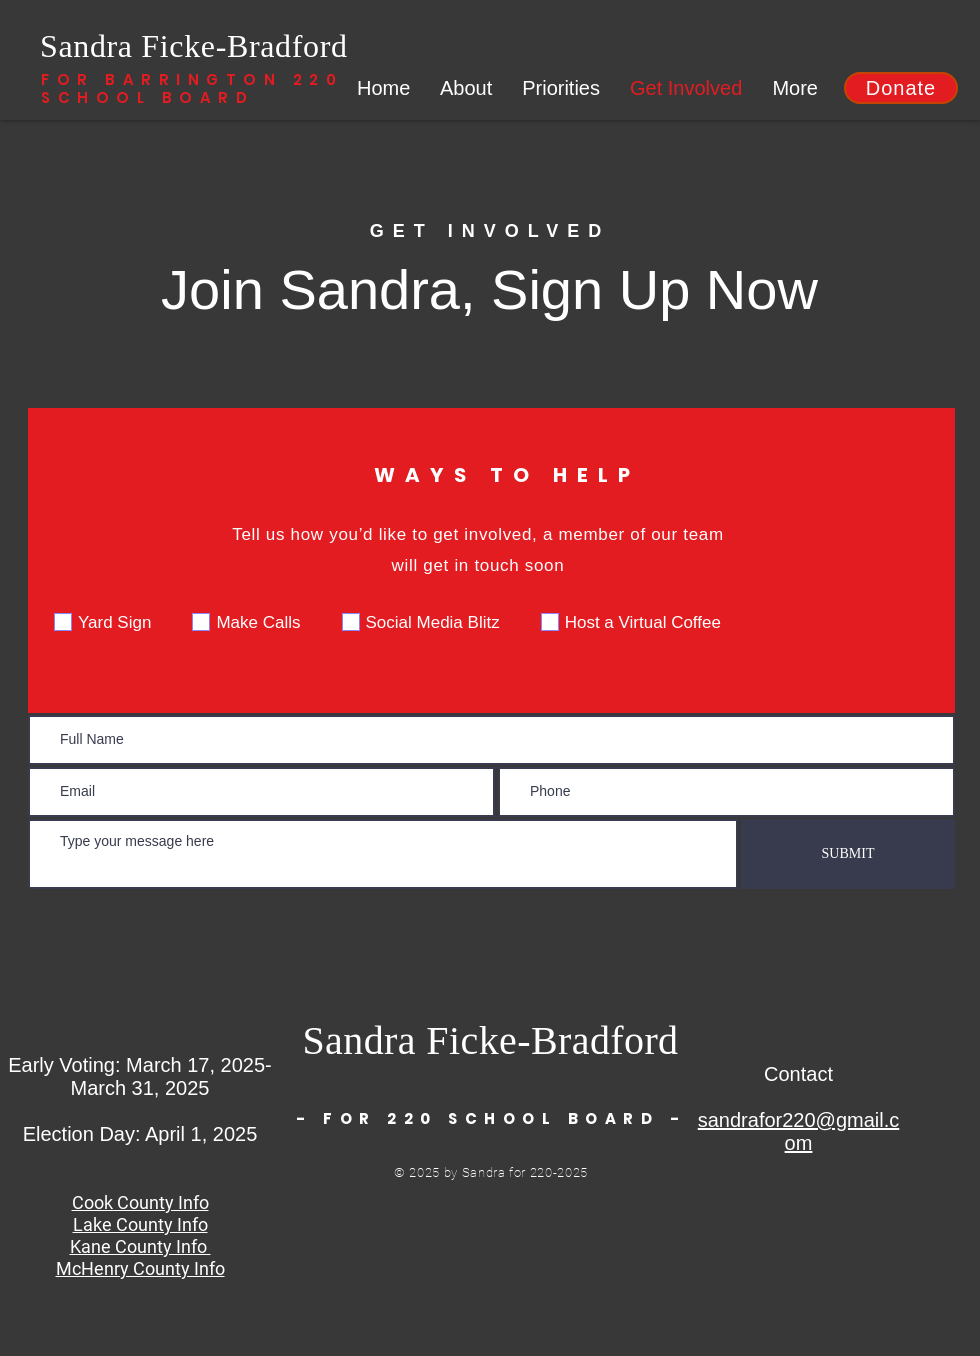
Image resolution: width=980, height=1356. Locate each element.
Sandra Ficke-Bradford (194, 46)
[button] (901, 88)
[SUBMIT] (848, 854)
